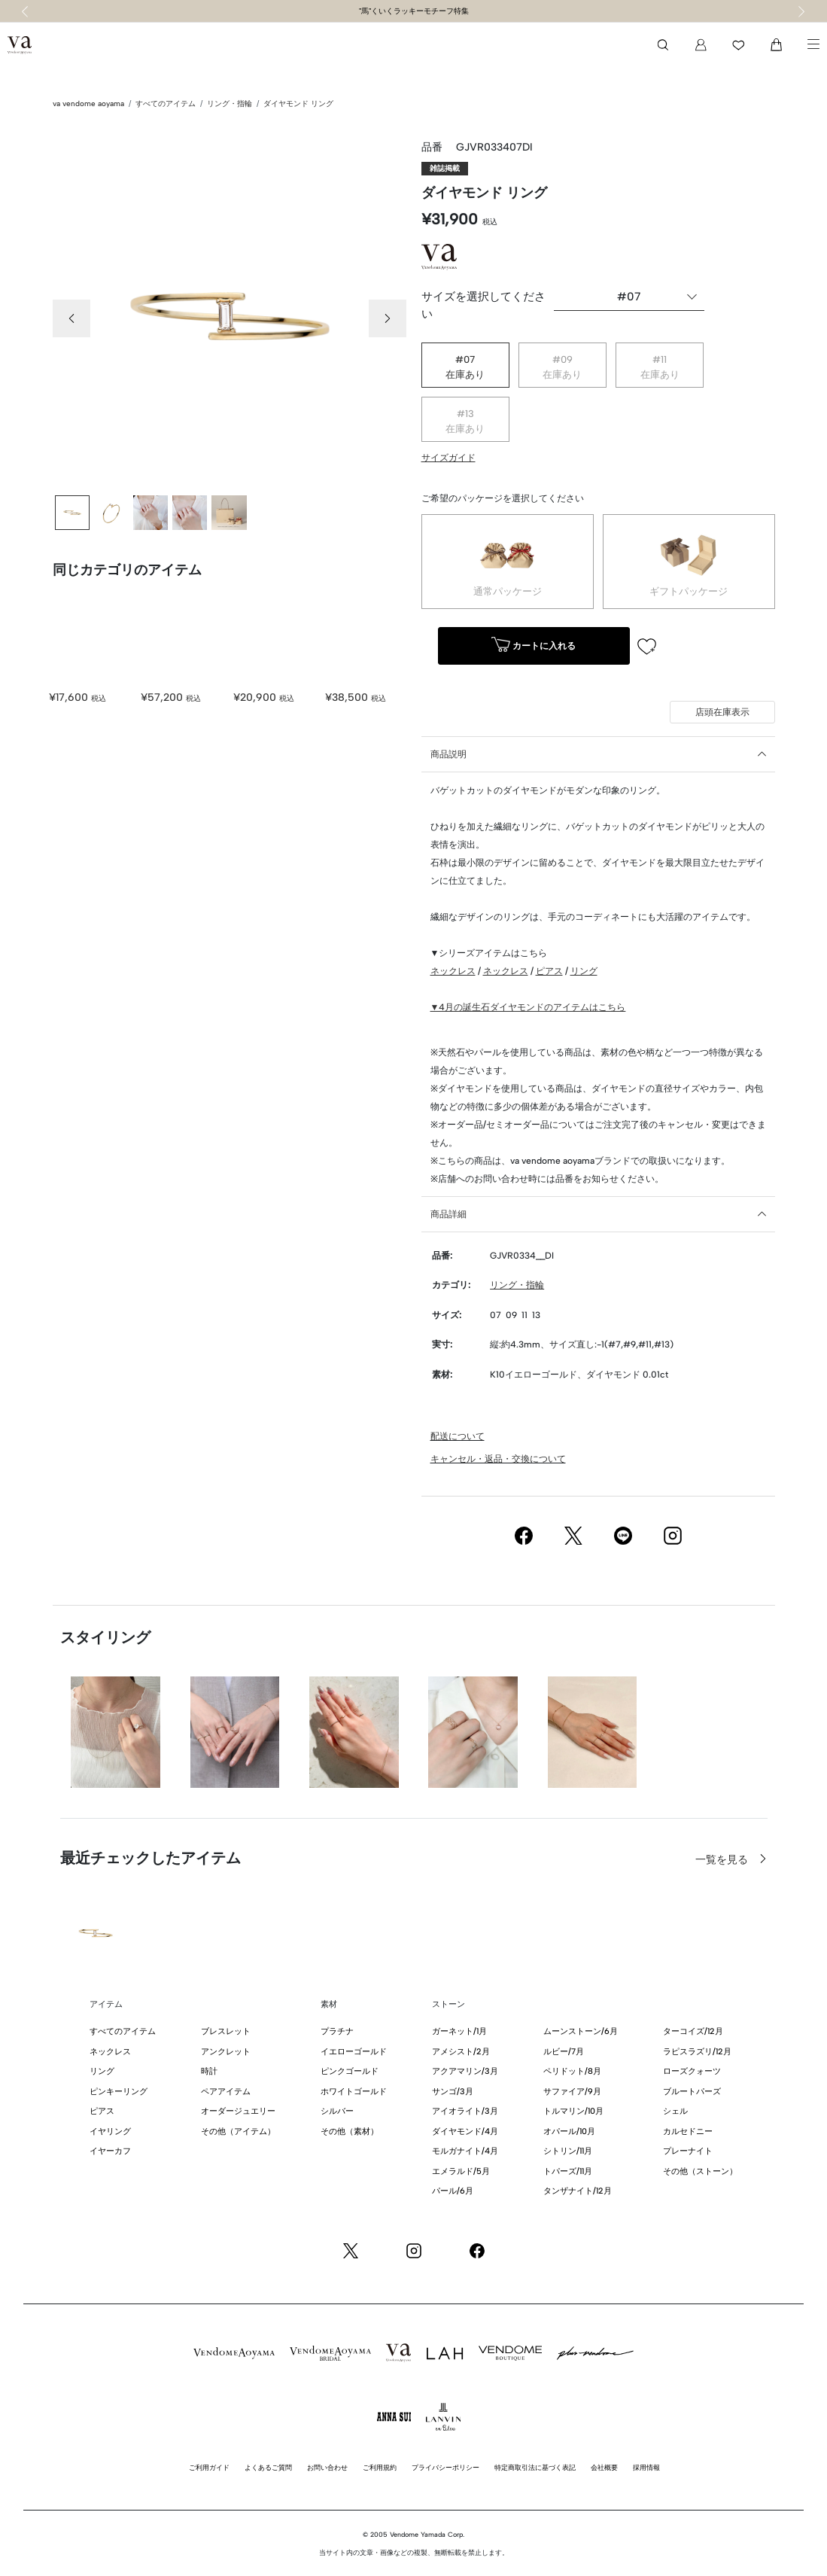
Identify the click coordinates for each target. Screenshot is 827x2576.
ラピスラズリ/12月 (697, 2052)
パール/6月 (452, 2191)
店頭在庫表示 (722, 712)
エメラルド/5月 (461, 2171)
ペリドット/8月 (572, 2071)
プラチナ (337, 2031)
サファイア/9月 (572, 2091)
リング (583, 971)
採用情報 (646, 2467)
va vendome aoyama (88, 103)
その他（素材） (350, 2131)
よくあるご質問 (268, 2467)
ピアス (549, 971)
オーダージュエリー (238, 2111)
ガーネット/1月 (459, 2031)
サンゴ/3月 (452, 2091)
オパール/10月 (569, 2131)
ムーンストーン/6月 (580, 2031)
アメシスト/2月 (461, 2052)
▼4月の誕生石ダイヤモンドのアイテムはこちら (528, 1007)
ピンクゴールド (350, 2071)
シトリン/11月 (567, 2151)
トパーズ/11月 (567, 2171)
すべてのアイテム (165, 103)
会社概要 (604, 2467)
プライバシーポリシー (445, 2467)
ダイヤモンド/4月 (465, 2131)
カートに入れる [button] (533, 646)
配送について (457, 1436)
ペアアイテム (226, 2091)
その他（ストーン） (700, 2171)
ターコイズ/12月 (693, 2031)
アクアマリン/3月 (465, 2071)
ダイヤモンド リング (298, 103)
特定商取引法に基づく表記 (535, 2467)
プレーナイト (688, 2151)
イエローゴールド (354, 2052)
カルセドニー (688, 2131)
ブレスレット (226, 2031)
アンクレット (226, 2052)
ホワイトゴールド (354, 2091)
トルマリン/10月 (573, 2111)
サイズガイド (448, 457)
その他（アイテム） (238, 2131)
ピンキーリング (118, 2091)
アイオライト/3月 (465, 2111)
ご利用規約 (380, 2467)
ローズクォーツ (692, 2071)
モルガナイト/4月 (465, 2151)
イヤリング (110, 2131)
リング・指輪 (229, 103)
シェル (675, 2111)
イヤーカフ (110, 2151)
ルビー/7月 (563, 2052)
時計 (209, 2071)
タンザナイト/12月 (577, 2191)
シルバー (337, 2111)
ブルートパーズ (692, 2091)
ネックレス (453, 971)
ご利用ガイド (209, 2467)
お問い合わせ (327, 2467)
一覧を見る (723, 1859)
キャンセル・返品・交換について (498, 1459)
